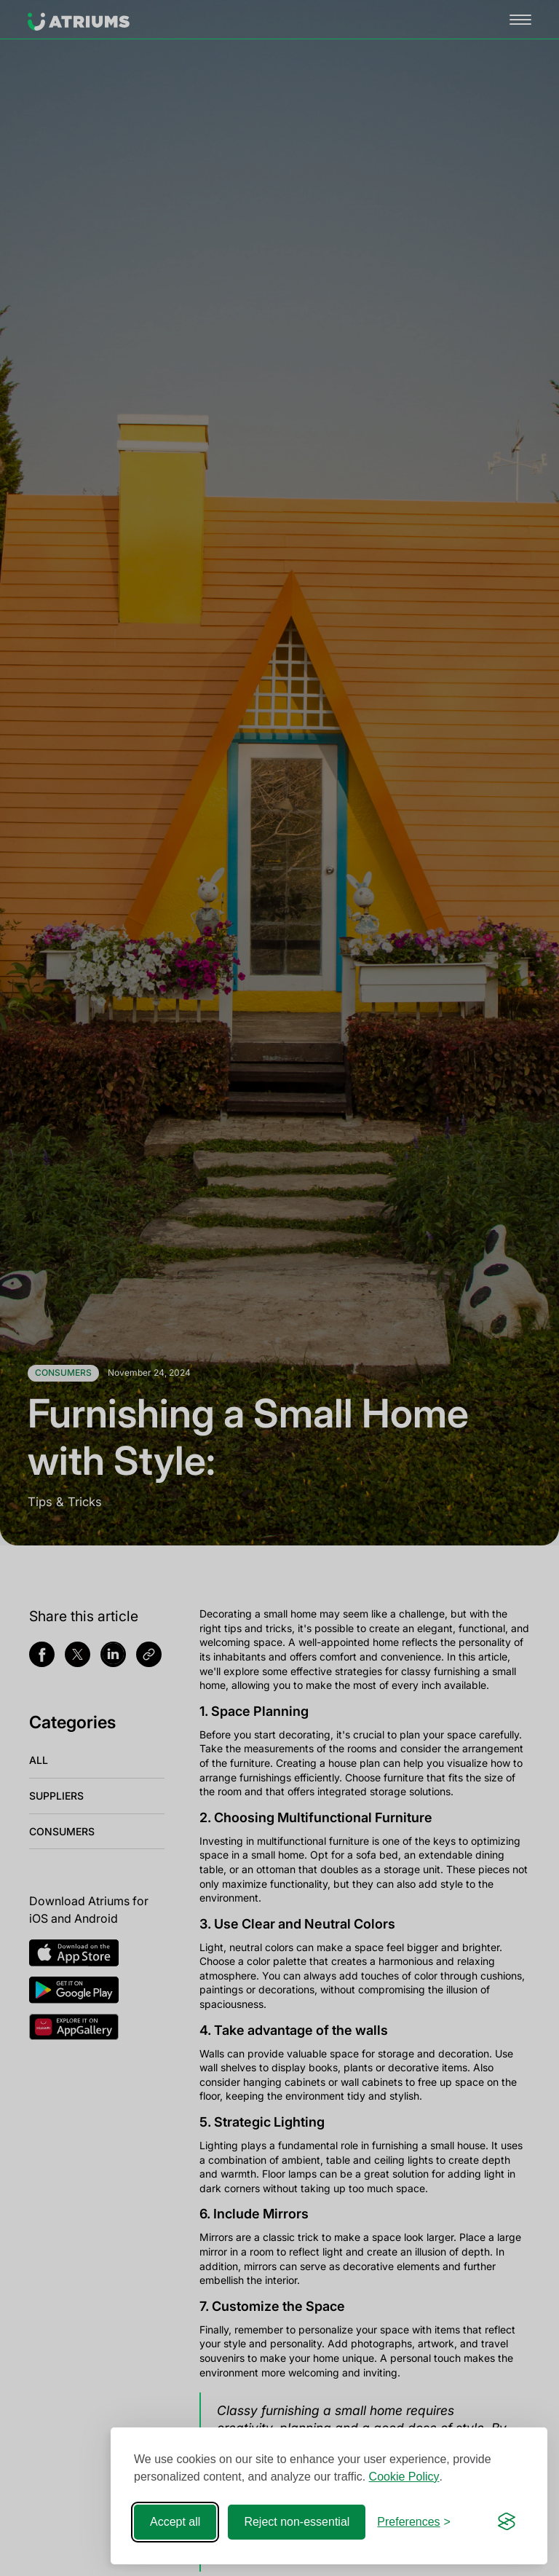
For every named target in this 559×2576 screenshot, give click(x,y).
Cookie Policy (404, 2476)
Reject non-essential (296, 2522)
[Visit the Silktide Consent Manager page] (506, 2522)
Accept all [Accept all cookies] (175, 2522)
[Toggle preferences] (414, 2522)
